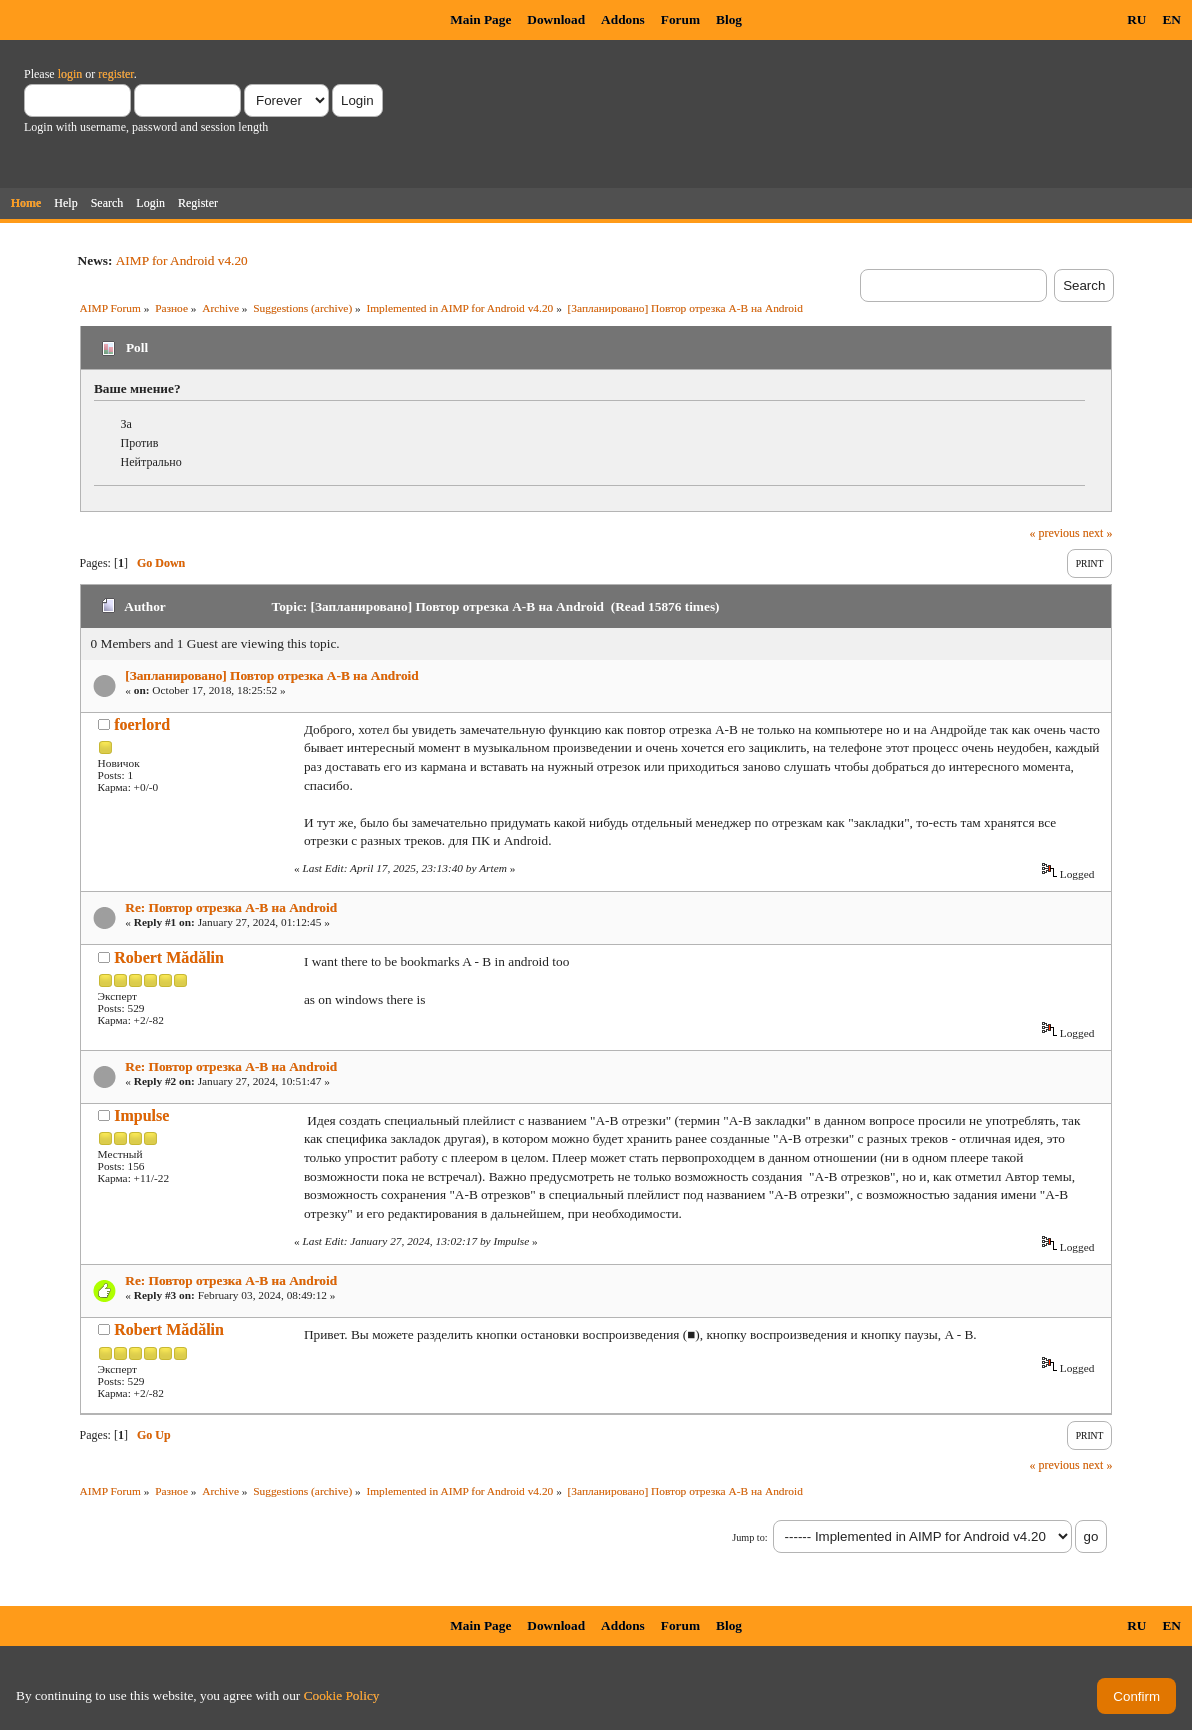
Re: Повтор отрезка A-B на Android (231, 907)
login (70, 74)
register (115, 74)
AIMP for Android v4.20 (182, 260)
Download (556, 19)
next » (1098, 533)
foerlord (142, 724)
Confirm (1136, 1696)
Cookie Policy (342, 1695)
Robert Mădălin (169, 957)
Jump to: (749, 1537)
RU (1136, 19)
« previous (1054, 533)
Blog (729, 19)
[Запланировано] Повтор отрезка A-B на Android (271, 675)
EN (1171, 19)
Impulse (141, 1115)
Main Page (480, 19)
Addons (623, 19)
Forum (680, 19)
